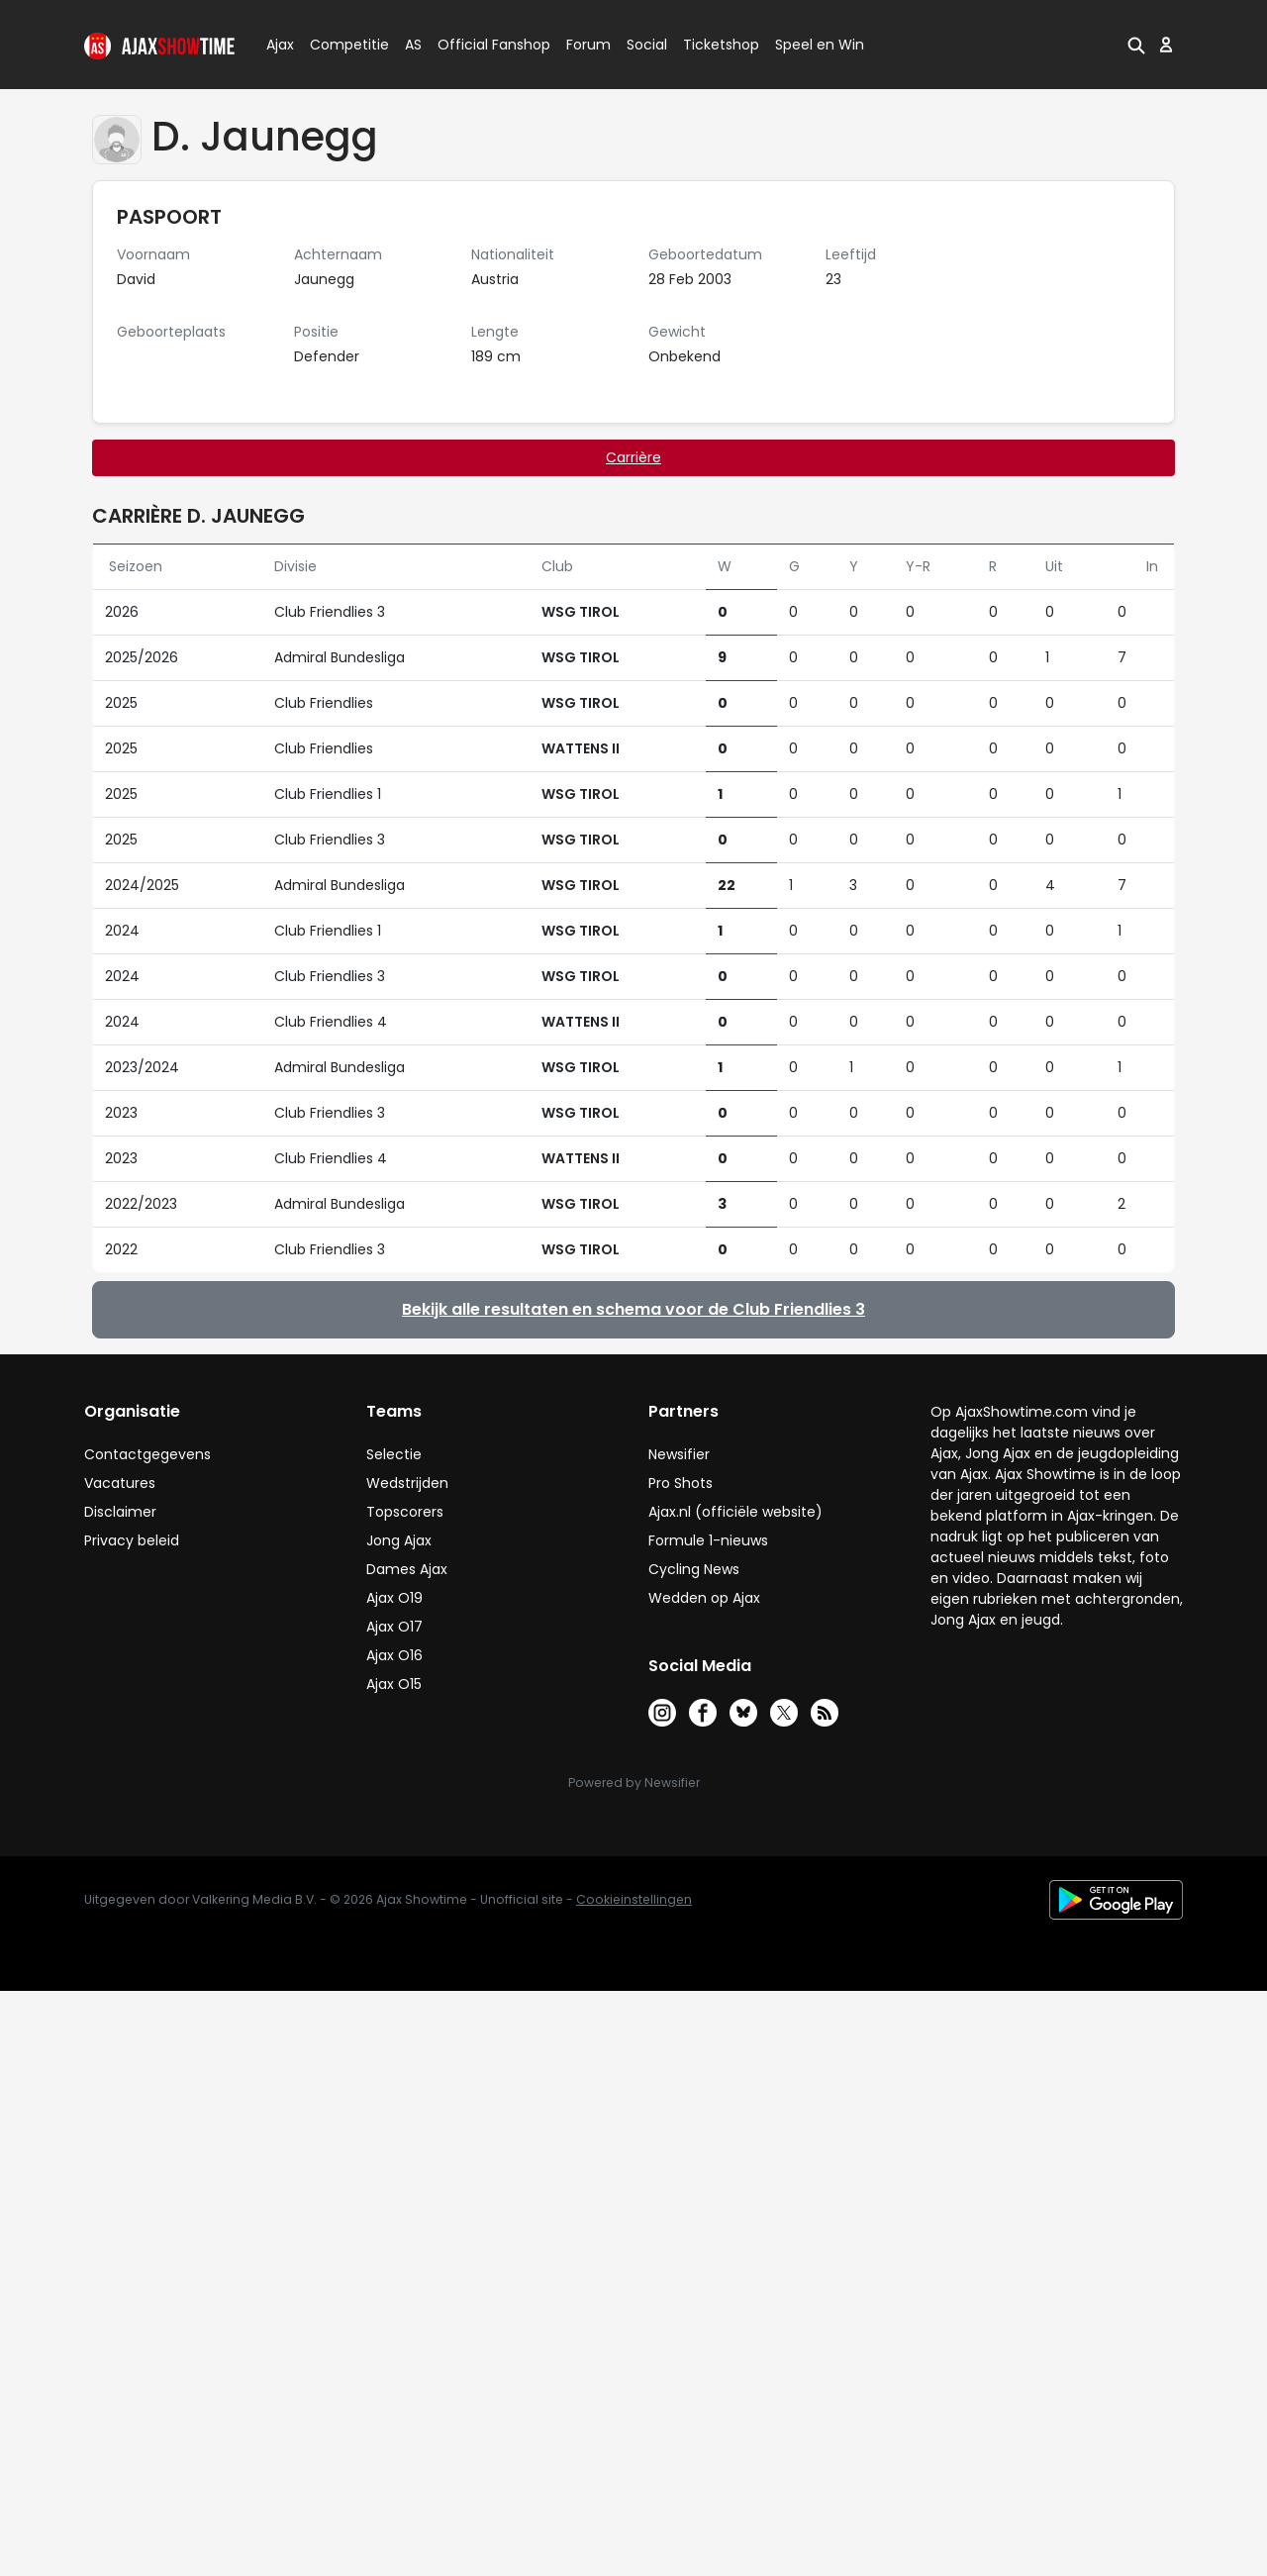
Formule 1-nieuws (708, 1540)
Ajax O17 (394, 1626)
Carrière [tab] (633, 457)
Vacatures (119, 1483)
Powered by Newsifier (634, 1782)
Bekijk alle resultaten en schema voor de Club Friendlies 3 (633, 1309)
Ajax (278, 44)
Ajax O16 (394, 1655)
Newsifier (679, 1454)
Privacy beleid (131, 1540)
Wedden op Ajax (704, 1598)
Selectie (394, 1454)
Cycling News (693, 1569)
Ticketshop (721, 44)
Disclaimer (120, 1512)
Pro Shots (680, 1483)
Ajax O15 (394, 1684)
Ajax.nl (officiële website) (735, 1512)
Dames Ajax (406, 1569)
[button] (1136, 44)
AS (413, 44)
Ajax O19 (394, 1598)
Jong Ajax (399, 1540)
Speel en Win (819, 44)
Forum (588, 44)
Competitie (341, 44)
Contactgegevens (147, 1454)
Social (644, 44)
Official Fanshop (482, 44)
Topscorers (404, 1512)
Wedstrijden (407, 1483)
